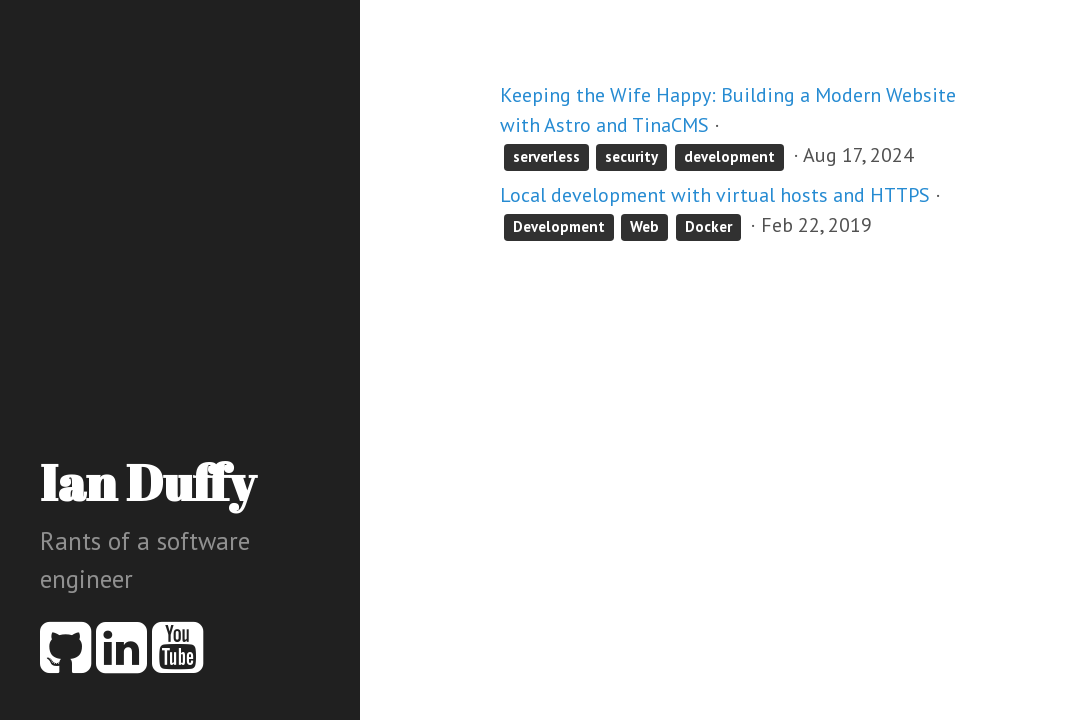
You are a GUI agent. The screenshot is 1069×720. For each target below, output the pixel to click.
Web (644, 226)
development (729, 156)
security (631, 156)
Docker (708, 226)
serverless (546, 156)
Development (559, 226)
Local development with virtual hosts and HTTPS (715, 195)
